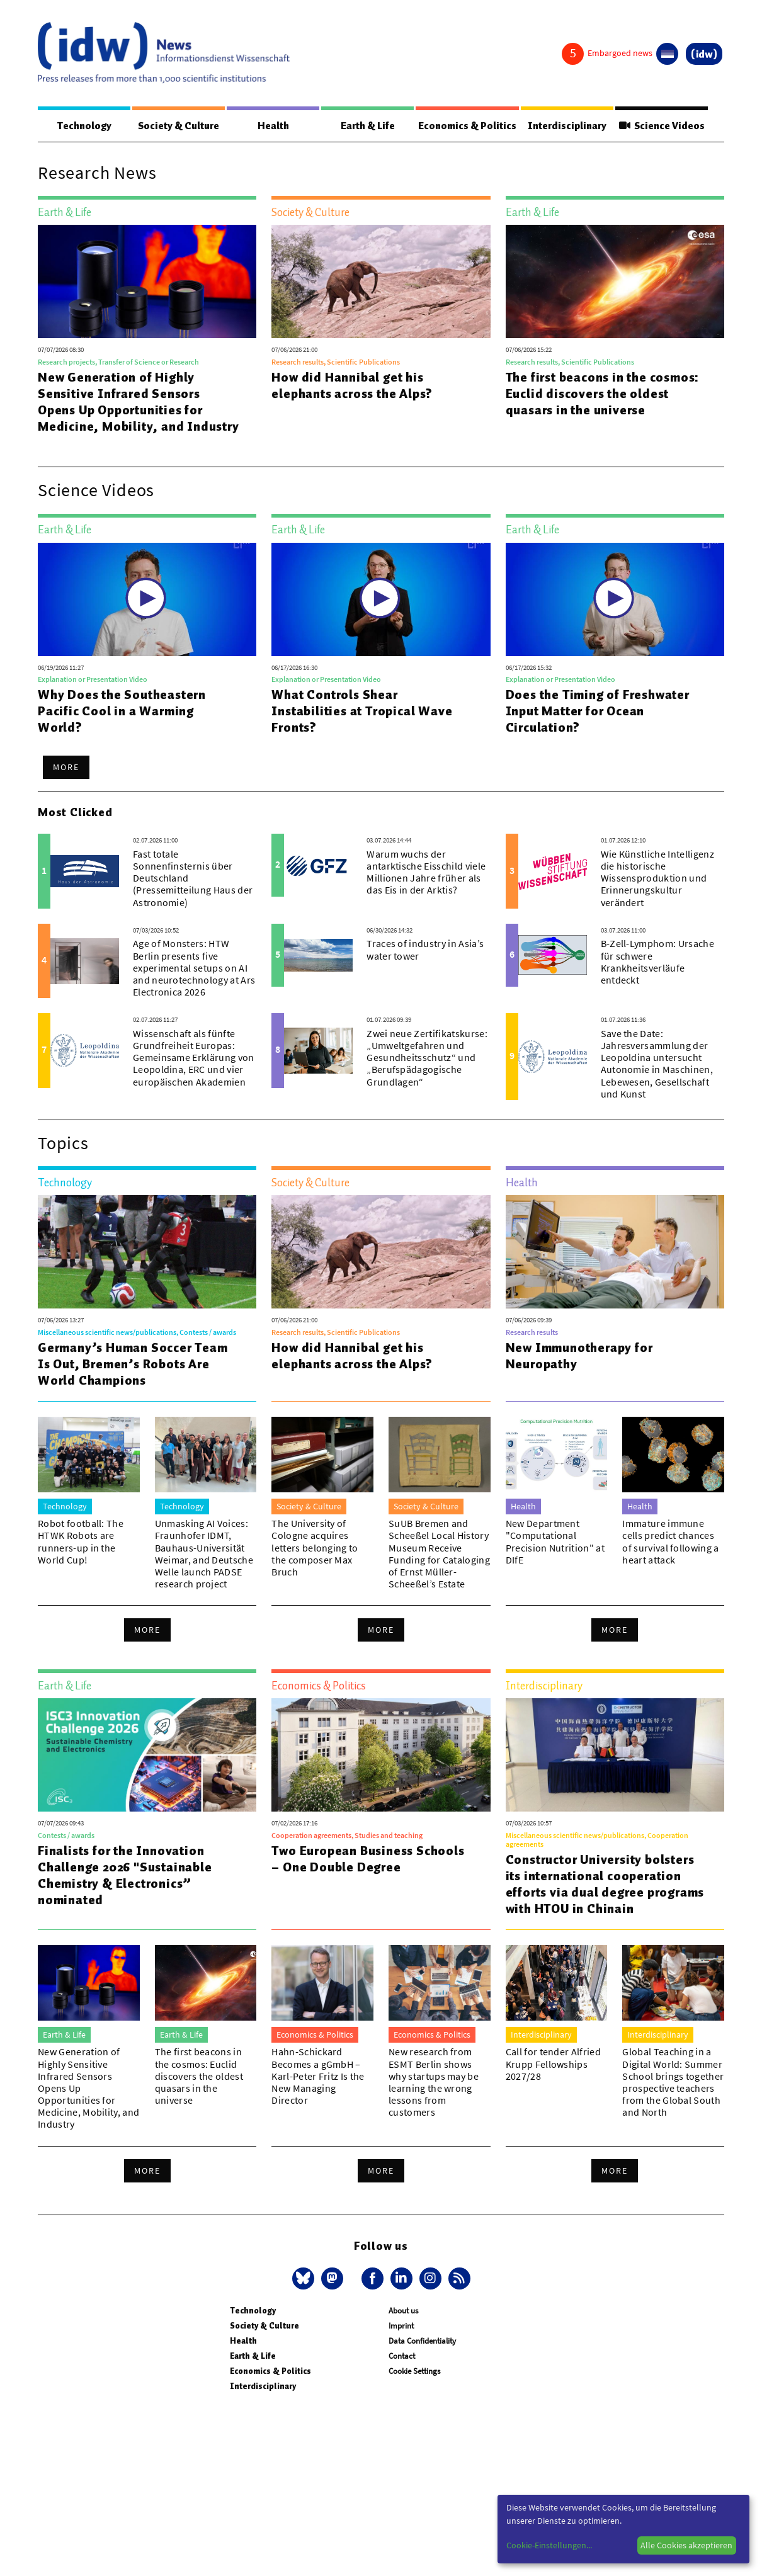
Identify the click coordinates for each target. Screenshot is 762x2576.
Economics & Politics (463, 125)
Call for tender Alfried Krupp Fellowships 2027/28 (553, 2064)
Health (269, 125)
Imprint (401, 2326)
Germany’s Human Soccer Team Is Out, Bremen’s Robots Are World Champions (133, 1364)
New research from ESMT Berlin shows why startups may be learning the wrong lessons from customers (434, 2082)
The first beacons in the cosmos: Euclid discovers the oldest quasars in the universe (603, 394)
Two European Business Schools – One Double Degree (367, 1859)
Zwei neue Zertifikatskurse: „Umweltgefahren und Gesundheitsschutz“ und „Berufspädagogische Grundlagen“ (427, 1058)
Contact (402, 2356)
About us (403, 2311)
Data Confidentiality (422, 2341)
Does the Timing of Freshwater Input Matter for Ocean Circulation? (598, 711)
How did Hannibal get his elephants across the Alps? (352, 386)
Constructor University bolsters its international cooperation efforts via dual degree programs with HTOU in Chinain (605, 1885)
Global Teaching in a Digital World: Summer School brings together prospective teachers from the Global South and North (673, 2082)
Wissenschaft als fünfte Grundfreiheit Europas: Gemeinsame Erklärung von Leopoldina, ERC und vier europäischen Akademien (193, 1058)
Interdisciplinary (565, 125)
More (66, 767)
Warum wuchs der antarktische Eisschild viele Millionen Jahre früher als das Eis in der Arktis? (426, 872)
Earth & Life (362, 125)
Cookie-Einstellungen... (549, 2545)
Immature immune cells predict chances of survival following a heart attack (670, 1542)
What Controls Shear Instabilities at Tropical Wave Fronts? (361, 711)
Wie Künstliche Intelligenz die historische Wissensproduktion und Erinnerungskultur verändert (657, 878)
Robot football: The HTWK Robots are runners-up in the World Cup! (80, 1542)
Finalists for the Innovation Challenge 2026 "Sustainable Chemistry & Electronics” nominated (125, 1876)
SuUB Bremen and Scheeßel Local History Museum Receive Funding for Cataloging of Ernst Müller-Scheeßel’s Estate (439, 1554)
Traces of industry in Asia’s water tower (425, 950)
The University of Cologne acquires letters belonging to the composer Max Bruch (314, 1548)
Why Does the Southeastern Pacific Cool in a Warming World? (122, 711)
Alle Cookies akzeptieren (686, 2545)
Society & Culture (176, 125)
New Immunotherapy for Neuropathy (579, 1356)
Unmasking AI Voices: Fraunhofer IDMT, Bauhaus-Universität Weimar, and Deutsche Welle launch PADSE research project (204, 1554)
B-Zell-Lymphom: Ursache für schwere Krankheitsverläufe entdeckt (657, 962)
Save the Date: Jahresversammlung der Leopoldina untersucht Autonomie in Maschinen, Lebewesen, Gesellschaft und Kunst (657, 1064)
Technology (84, 125)
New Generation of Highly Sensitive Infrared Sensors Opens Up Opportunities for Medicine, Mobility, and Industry (138, 402)
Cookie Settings (414, 2371)
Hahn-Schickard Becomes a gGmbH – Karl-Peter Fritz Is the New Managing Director (317, 2076)
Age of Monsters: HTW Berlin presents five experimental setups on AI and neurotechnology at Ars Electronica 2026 (194, 968)
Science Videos (660, 125)
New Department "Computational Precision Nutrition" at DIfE (555, 1542)
